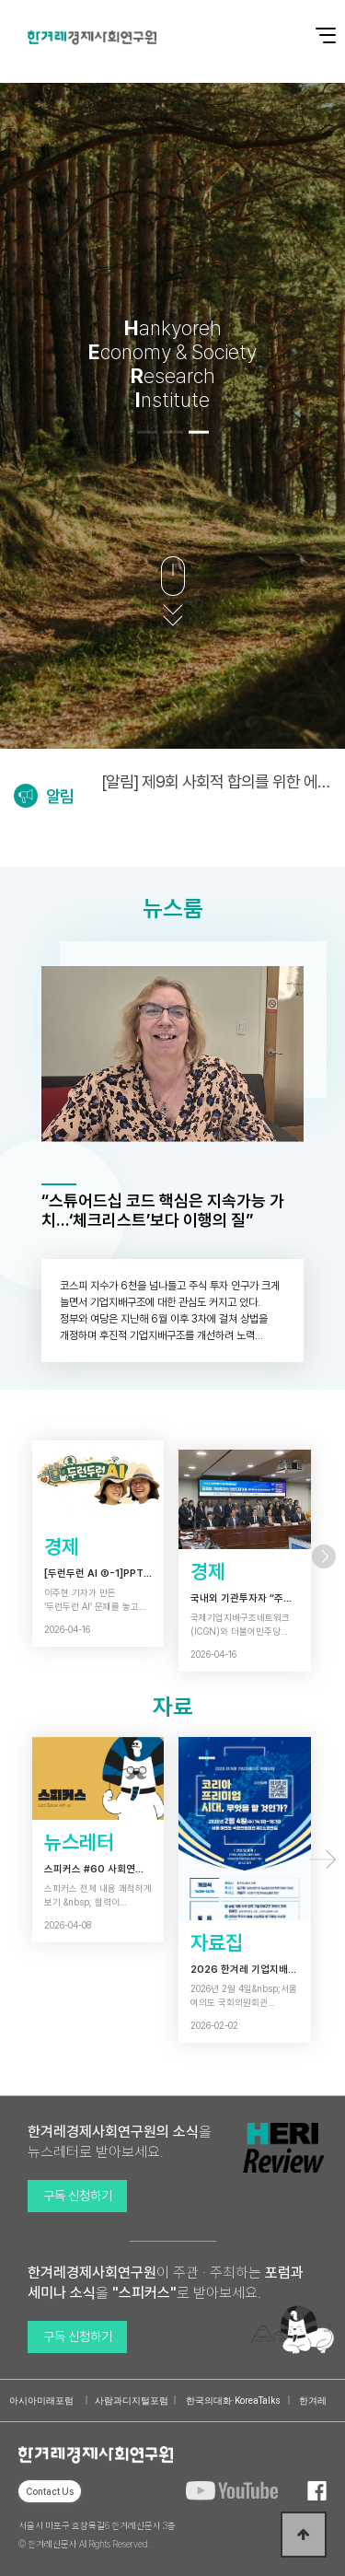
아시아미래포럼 (41, 2400)
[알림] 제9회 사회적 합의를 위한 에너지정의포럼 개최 (216, 781)
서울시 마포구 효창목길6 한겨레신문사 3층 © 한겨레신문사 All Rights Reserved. (97, 2534)
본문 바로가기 (0, 0)
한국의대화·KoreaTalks (233, 2400)
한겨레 (313, 2400)
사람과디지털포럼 (131, 2400)
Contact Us (50, 2491)
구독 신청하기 (77, 2195)
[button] (147, 432)
